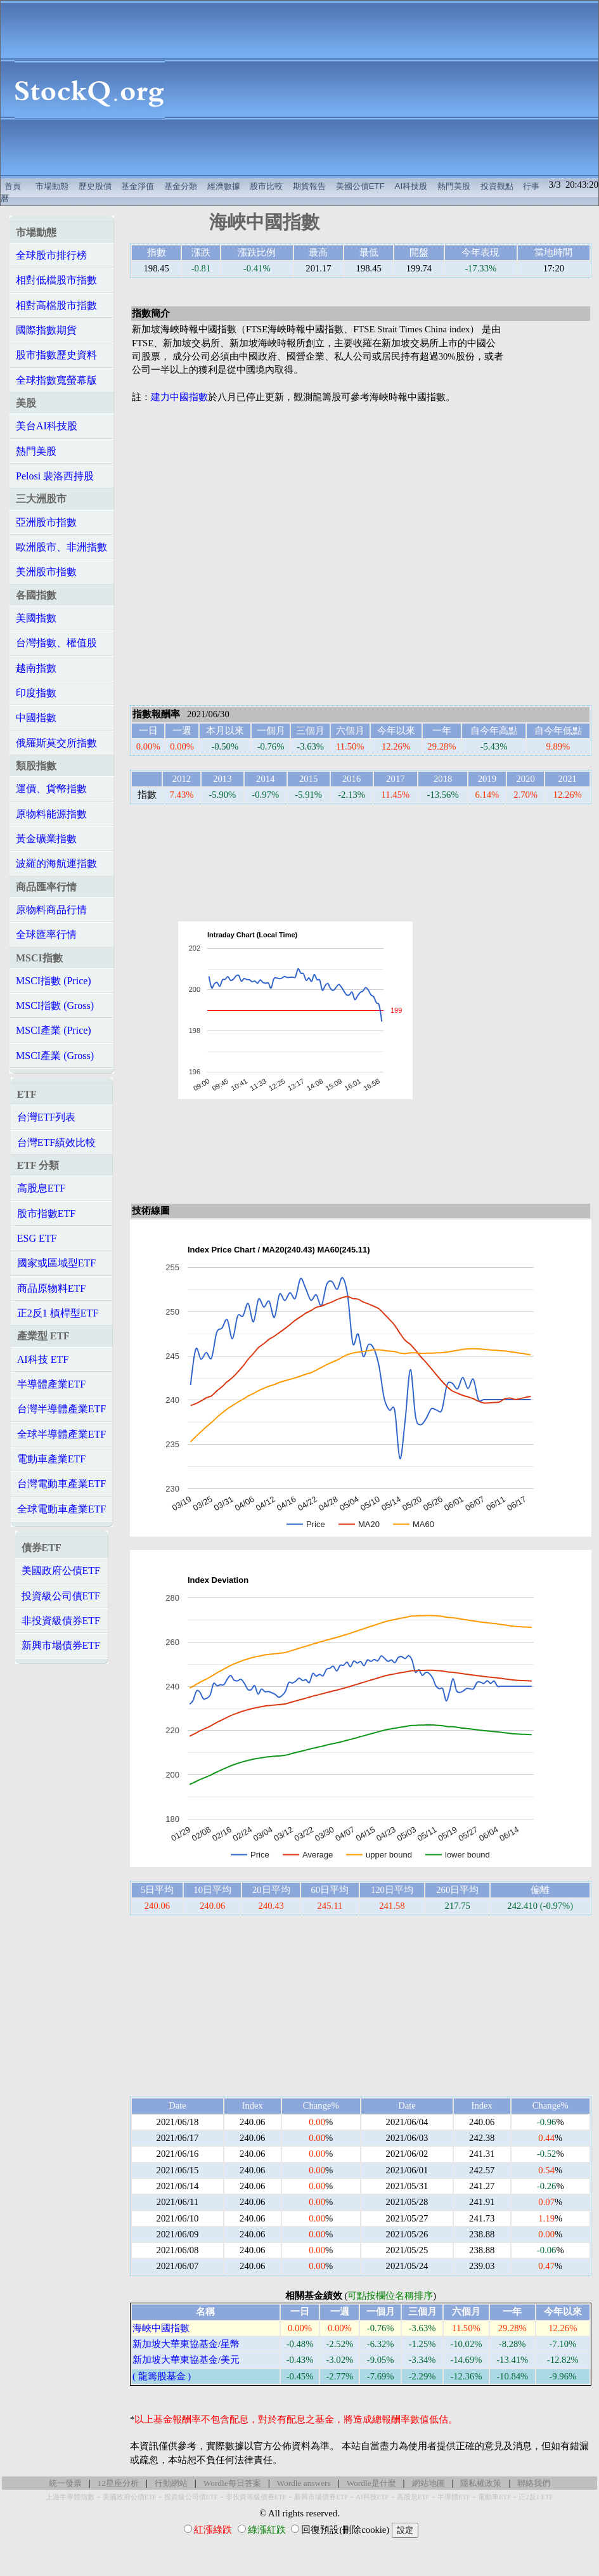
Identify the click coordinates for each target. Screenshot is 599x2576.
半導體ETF (453, 2497)
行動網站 (171, 2483)
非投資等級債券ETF (256, 2497)
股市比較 (266, 186)
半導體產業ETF (51, 1384)
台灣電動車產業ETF (61, 1483)
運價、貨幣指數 (51, 788)
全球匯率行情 (46, 934)
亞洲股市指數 (46, 522)
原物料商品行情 (51, 909)
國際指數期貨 (46, 330)
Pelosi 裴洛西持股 (55, 476)
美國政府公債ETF (61, 1570)
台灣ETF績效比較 (56, 1142)
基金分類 (180, 186)
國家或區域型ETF (56, 1263)
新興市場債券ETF (61, 1645)
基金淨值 (137, 186)
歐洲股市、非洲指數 (61, 547)
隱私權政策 (480, 2483)
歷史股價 (95, 186)
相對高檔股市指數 (56, 305)
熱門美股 (453, 186)
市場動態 (51, 186)
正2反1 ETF (535, 2497)
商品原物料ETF (51, 1288)
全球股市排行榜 (51, 255)
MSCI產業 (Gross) (55, 1055)
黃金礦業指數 (46, 838)
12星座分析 (118, 2483)
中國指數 (36, 717)
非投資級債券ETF (61, 1620)
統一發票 (65, 2483)
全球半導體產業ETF (61, 1434)
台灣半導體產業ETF (61, 1408)
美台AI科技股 (46, 425)
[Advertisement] (389, 89)
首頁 (12, 186)
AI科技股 (411, 186)
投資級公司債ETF (61, 1595)
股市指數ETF (46, 1213)
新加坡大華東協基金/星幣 (186, 2344)
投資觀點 (496, 186)
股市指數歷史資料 (56, 354)
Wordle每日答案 (232, 2483)
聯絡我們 (533, 2483)
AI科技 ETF (42, 1359)
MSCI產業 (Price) (53, 1030)
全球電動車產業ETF (61, 1509)
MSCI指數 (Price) (53, 980)
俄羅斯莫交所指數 (56, 743)
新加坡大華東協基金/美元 (186, 2360)
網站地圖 (428, 2483)
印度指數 (36, 692)
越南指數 (36, 668)
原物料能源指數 (51, 814)
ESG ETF (37, 1238)
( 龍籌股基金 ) (161, 2376)
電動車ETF (494, 2497)
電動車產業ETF (51, 1459)
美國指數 (36, 618)
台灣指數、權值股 (56, 642)
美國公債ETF (360, 186)
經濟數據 (223, 186)
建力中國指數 (179, 397)
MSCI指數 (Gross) (55, 1005)
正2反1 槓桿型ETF (57, 1313)
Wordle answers (304, 2483)
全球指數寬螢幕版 (56, 380)
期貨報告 (309, 186)
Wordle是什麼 (371, 2483)
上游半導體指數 (70, 2497)
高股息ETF (41, 1188)
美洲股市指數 (46, 571)
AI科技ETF (372, 2497)
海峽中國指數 (161, 2328)
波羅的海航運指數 (56, 863)
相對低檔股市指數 (56, 280)
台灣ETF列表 (46, 1117)
